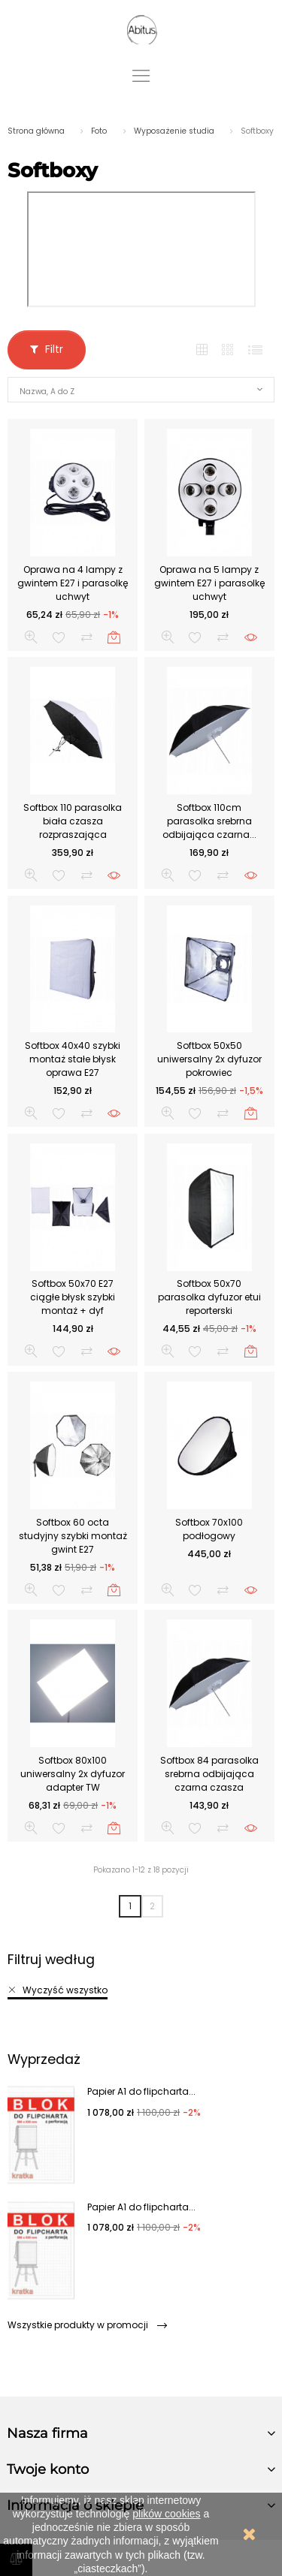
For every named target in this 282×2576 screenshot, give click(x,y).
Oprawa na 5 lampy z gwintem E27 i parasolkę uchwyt (209, 583)
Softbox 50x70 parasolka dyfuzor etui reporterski (209, 1297)
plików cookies (166, 2514)
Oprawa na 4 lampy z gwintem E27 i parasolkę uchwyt (72, 583)
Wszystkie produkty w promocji (87, 2324)
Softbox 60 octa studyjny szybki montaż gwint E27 (73, 1536)
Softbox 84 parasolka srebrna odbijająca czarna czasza (209, 1774)
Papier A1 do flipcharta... (141, 2091)
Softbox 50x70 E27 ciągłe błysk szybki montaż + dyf (72, 1297)
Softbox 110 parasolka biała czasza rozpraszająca (72, 821)
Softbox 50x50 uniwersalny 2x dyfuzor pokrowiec (209, 1059)
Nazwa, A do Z (47, 391)
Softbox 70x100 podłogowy (209, 1529)
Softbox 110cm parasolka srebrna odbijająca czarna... (209, 821)
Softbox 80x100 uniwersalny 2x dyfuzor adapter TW (72, 1774)
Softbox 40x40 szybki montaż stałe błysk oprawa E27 (72, 1059)
